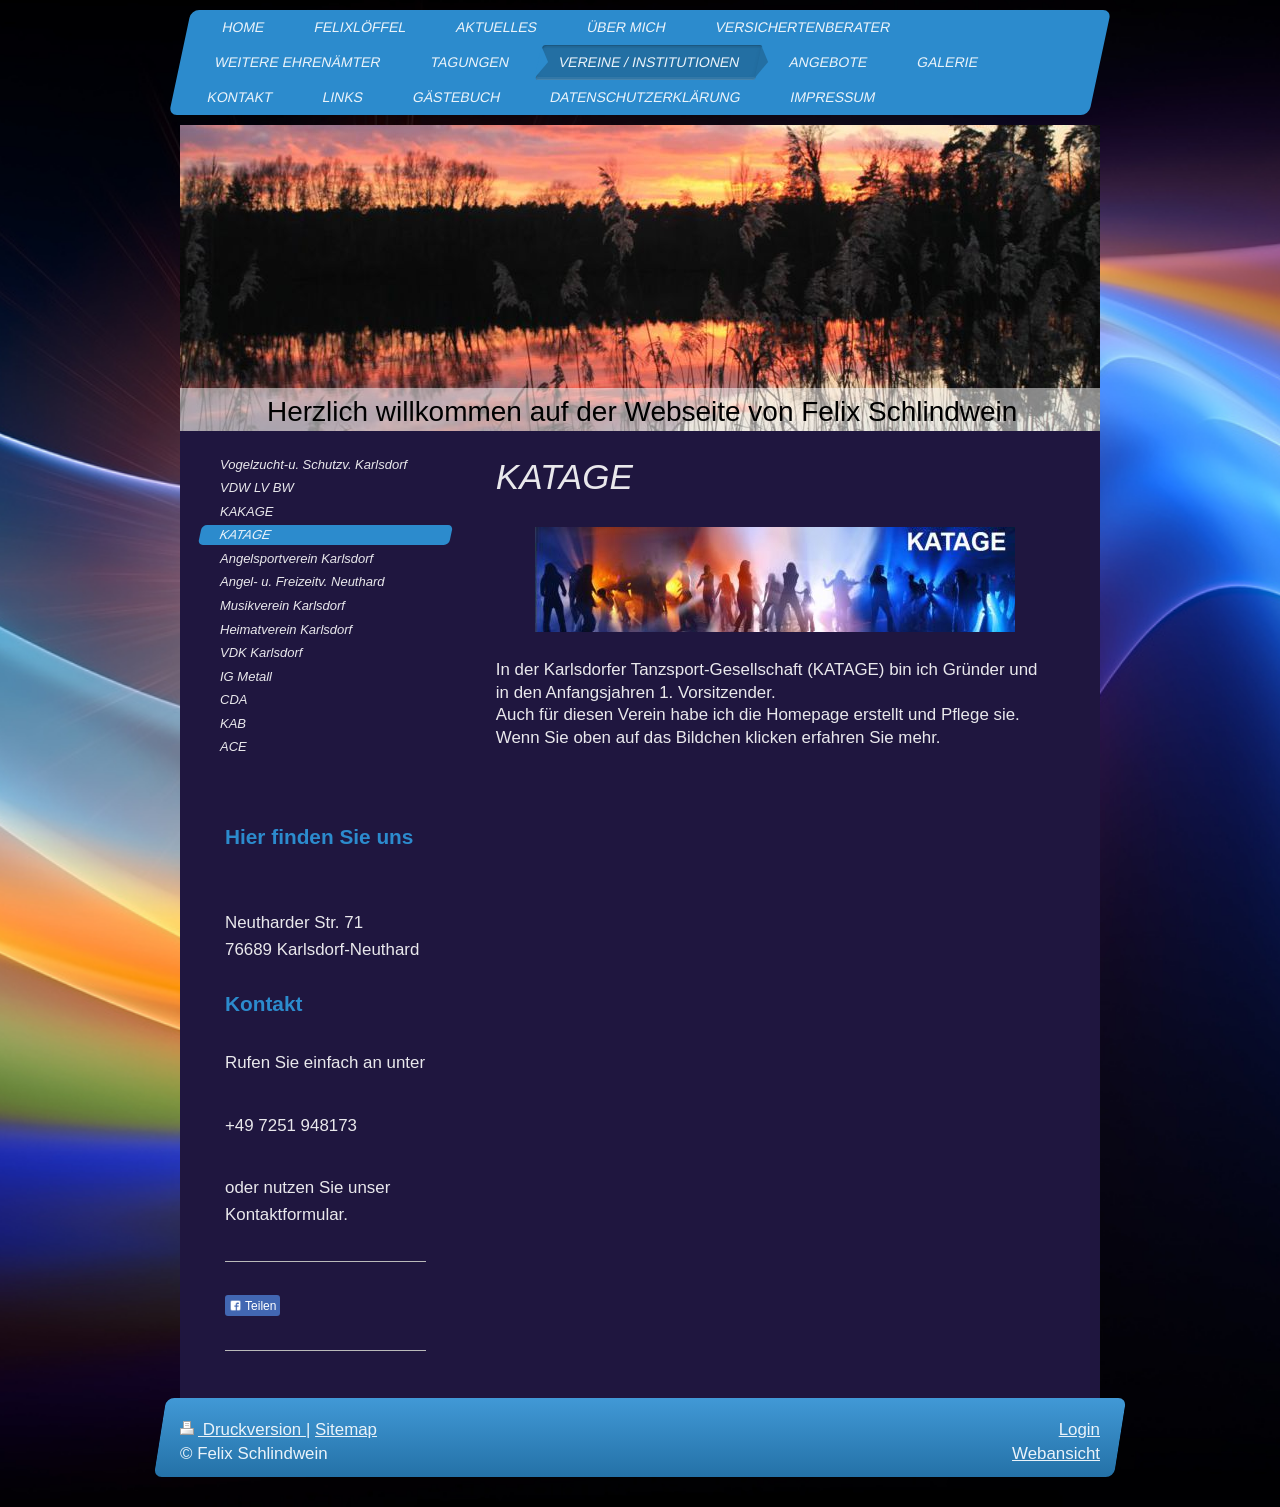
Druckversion (243, 1429)
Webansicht (1056, 1452)
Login (1079, 1429)
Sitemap (346, 1429)
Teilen (252, 1306)
